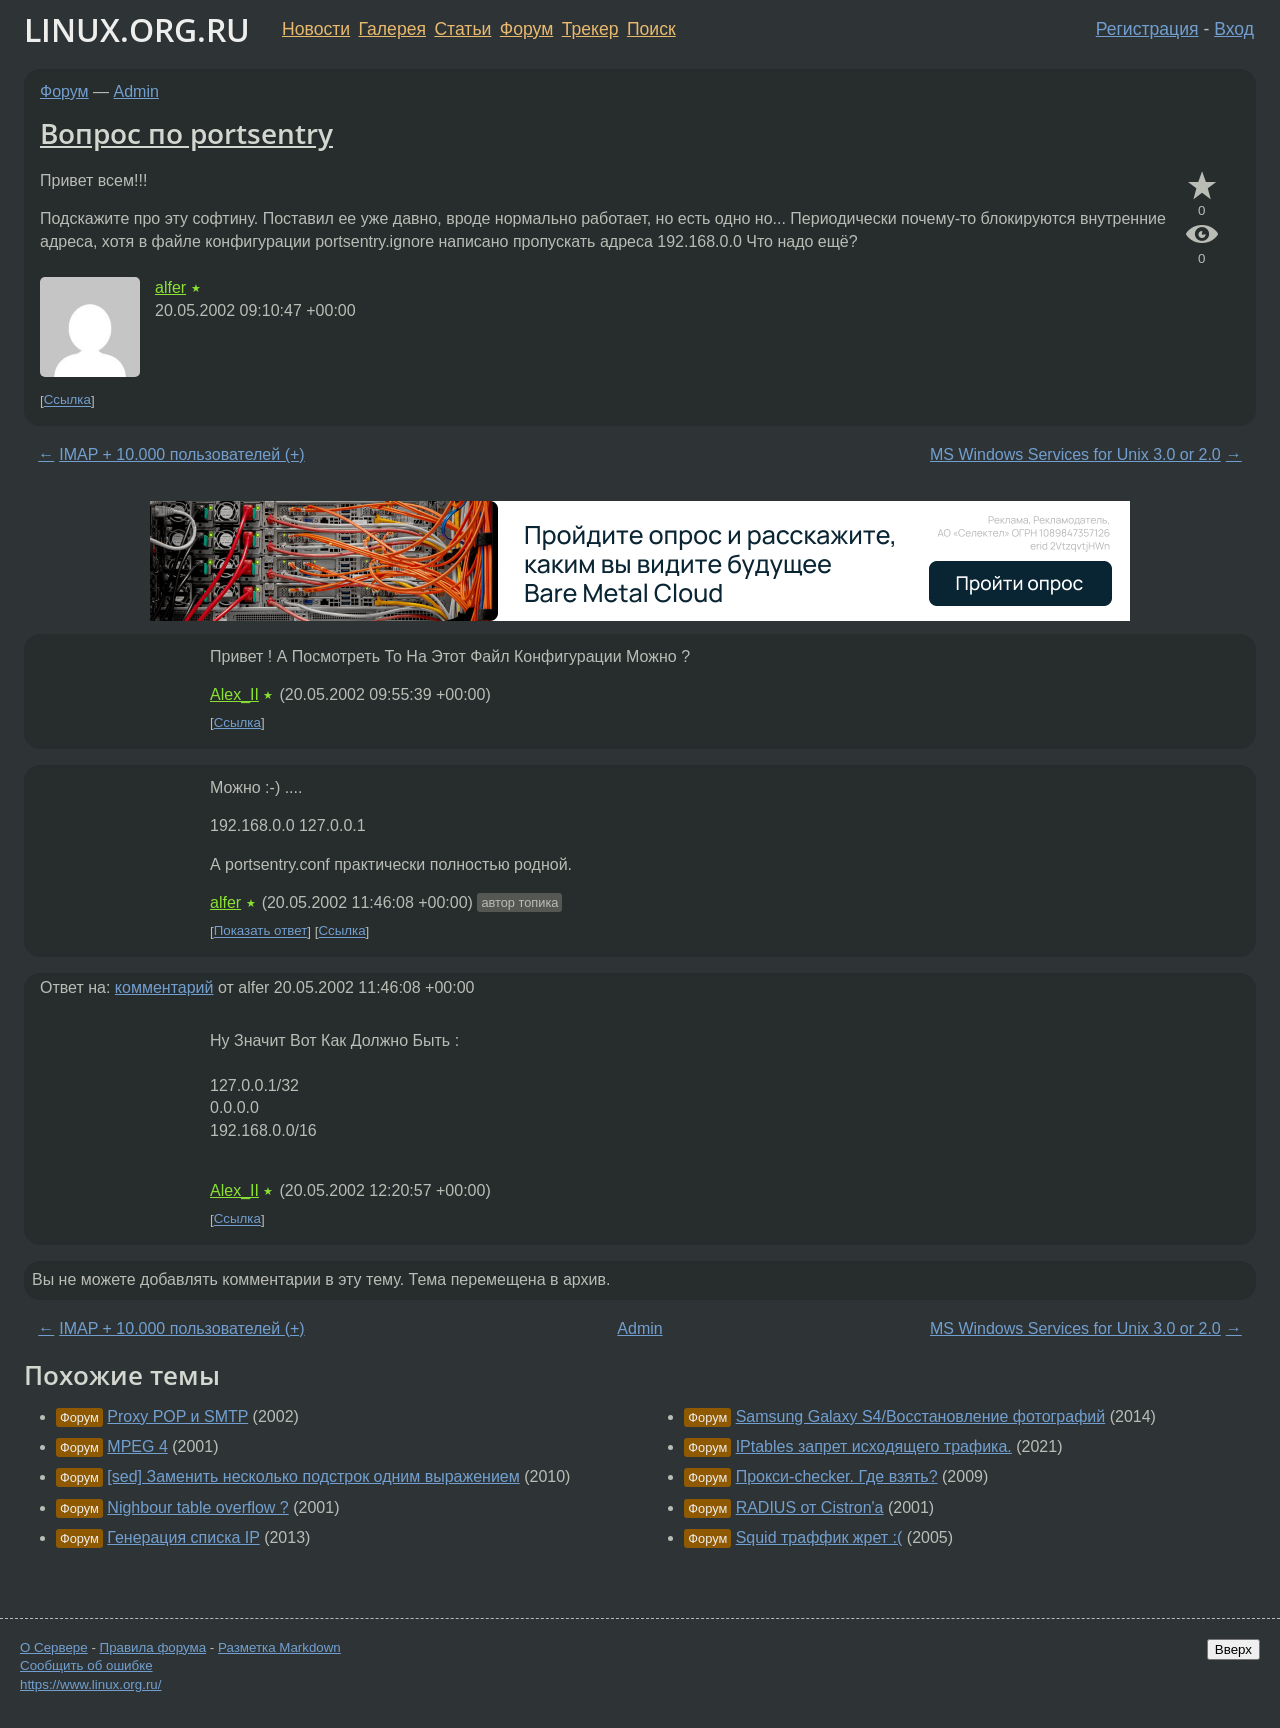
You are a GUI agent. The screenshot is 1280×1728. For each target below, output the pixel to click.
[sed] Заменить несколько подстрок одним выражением (313, 1476)
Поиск (651, 29)
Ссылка (67, 400)
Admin (136, 91)
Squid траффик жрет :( (819, 1537)
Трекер (590, 29)
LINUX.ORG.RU (137, 29)
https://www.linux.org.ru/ (90, 1684)
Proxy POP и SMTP (177, 1416)
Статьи (462, 29)
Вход (1234, 29)
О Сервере (54, 1647)
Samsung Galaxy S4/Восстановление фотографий (921, 1416)
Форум (526, 29)
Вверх (1233, 1649)
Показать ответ (261, 931)
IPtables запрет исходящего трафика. (874, 1446)
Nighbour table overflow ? (197, 1507)
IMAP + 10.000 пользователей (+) (181, 454)
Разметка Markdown (279, 1647)
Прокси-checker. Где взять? (837, 1476)
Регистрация (1147, 29)
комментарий (164, 987)
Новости (316, 29)
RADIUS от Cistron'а (810, 1507)
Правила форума (153, 1647)
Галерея (392, 29)
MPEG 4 (137, 1446)
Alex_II (234, 694)
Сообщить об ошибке (86, 1665)
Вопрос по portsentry (186, 133)
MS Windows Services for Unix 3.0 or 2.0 (1075, 454)
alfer (170, 287)
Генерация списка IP (183, 1537)
